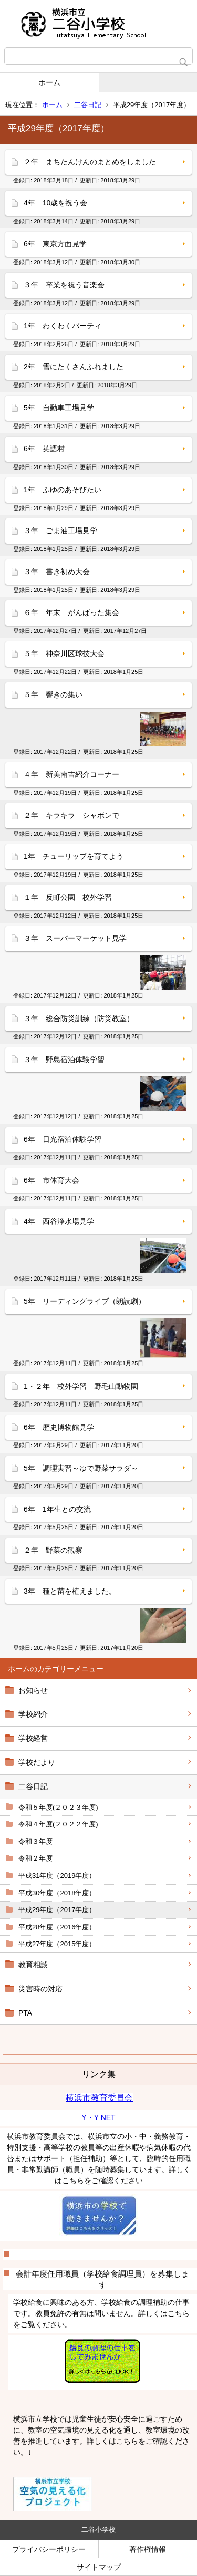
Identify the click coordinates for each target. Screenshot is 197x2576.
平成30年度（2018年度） (57, 1893)
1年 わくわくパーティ (62, 325)
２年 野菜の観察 (53, 1550)
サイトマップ (99, 2567)
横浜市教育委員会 (99, 2097)
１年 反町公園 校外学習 (68, 897)
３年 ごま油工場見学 (60, 530)
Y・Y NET (98, 2117)
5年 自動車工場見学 (59, 407)
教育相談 (33, 1964)
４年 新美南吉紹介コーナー (71, 774)
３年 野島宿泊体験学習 (64, 1059)
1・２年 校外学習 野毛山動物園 (85, 1386)
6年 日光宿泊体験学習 (62, 1139)
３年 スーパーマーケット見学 (75, 938)
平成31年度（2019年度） (57, 1875)
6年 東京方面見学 (55, 244)
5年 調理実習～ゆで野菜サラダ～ (81, 1468)
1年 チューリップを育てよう (73, 856)
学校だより (36, 1762)
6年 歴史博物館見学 (59, 1427)
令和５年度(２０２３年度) (58, 1807)
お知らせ (33, 1690)
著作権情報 (147, 2549)
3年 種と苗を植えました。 (70, 1591)
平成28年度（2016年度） (57, 1927)
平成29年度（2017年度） (57, 1910)
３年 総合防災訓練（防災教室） (79, 1018)
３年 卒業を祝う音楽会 (64, 285)
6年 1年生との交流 (57, 1509)
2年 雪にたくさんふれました (73, 366)
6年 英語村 (44, 448)
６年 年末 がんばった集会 (71, 612)
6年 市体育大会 (51, 1180)
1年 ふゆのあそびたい (62, 489)
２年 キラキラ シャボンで (71, 815)
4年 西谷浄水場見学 (59, 1221)
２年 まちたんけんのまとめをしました (90, 162)
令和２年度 (35, 1858)
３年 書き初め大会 (57, 571)
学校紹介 (33, 1714)
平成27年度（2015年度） (57, 1944)
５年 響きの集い (53, 694)
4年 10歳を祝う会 (55, 203)
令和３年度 (35, 1841)
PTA (25, 2013)
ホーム (49, 82)
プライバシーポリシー (49, 2549)
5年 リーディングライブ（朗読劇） (85, 1301)
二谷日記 (87, 105)
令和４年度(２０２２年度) (58, 1824)
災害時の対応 (40, 1989)
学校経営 (33, 1738)
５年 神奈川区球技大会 (64, 653)
